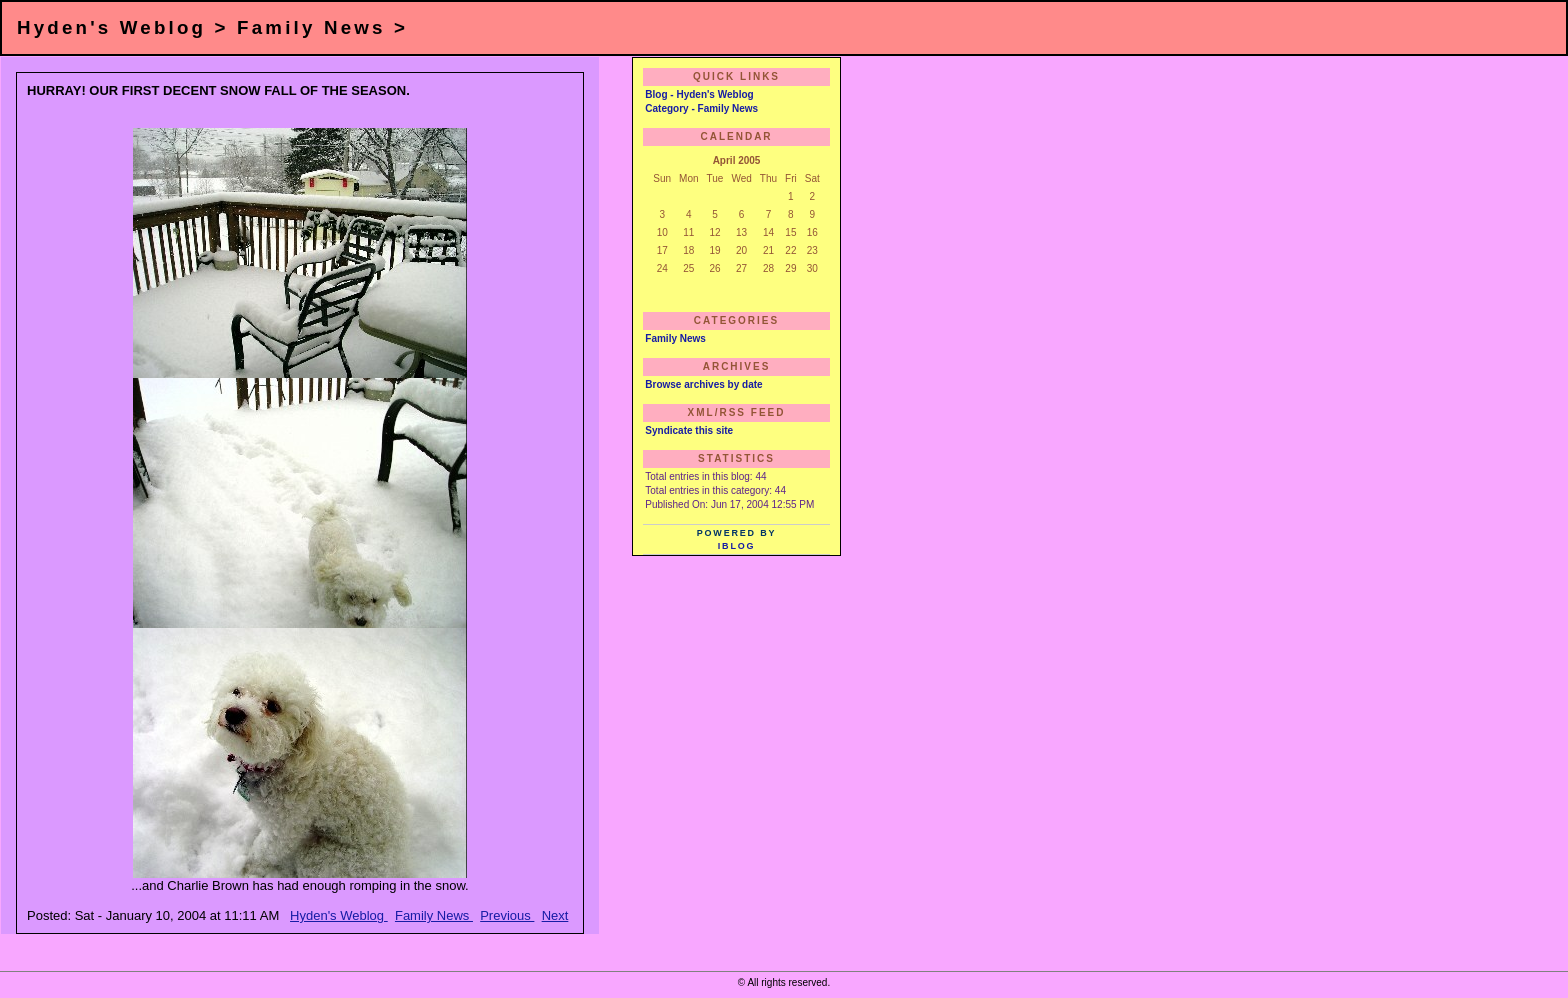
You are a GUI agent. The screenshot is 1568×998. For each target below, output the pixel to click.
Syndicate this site (689, 430)
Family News (434, 915)
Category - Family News (701, 108)
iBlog (737, 546)
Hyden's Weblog (339, 915)
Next (555, 915)
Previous (507, 915)
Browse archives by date (703, 384)
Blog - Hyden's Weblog (699, 94)
